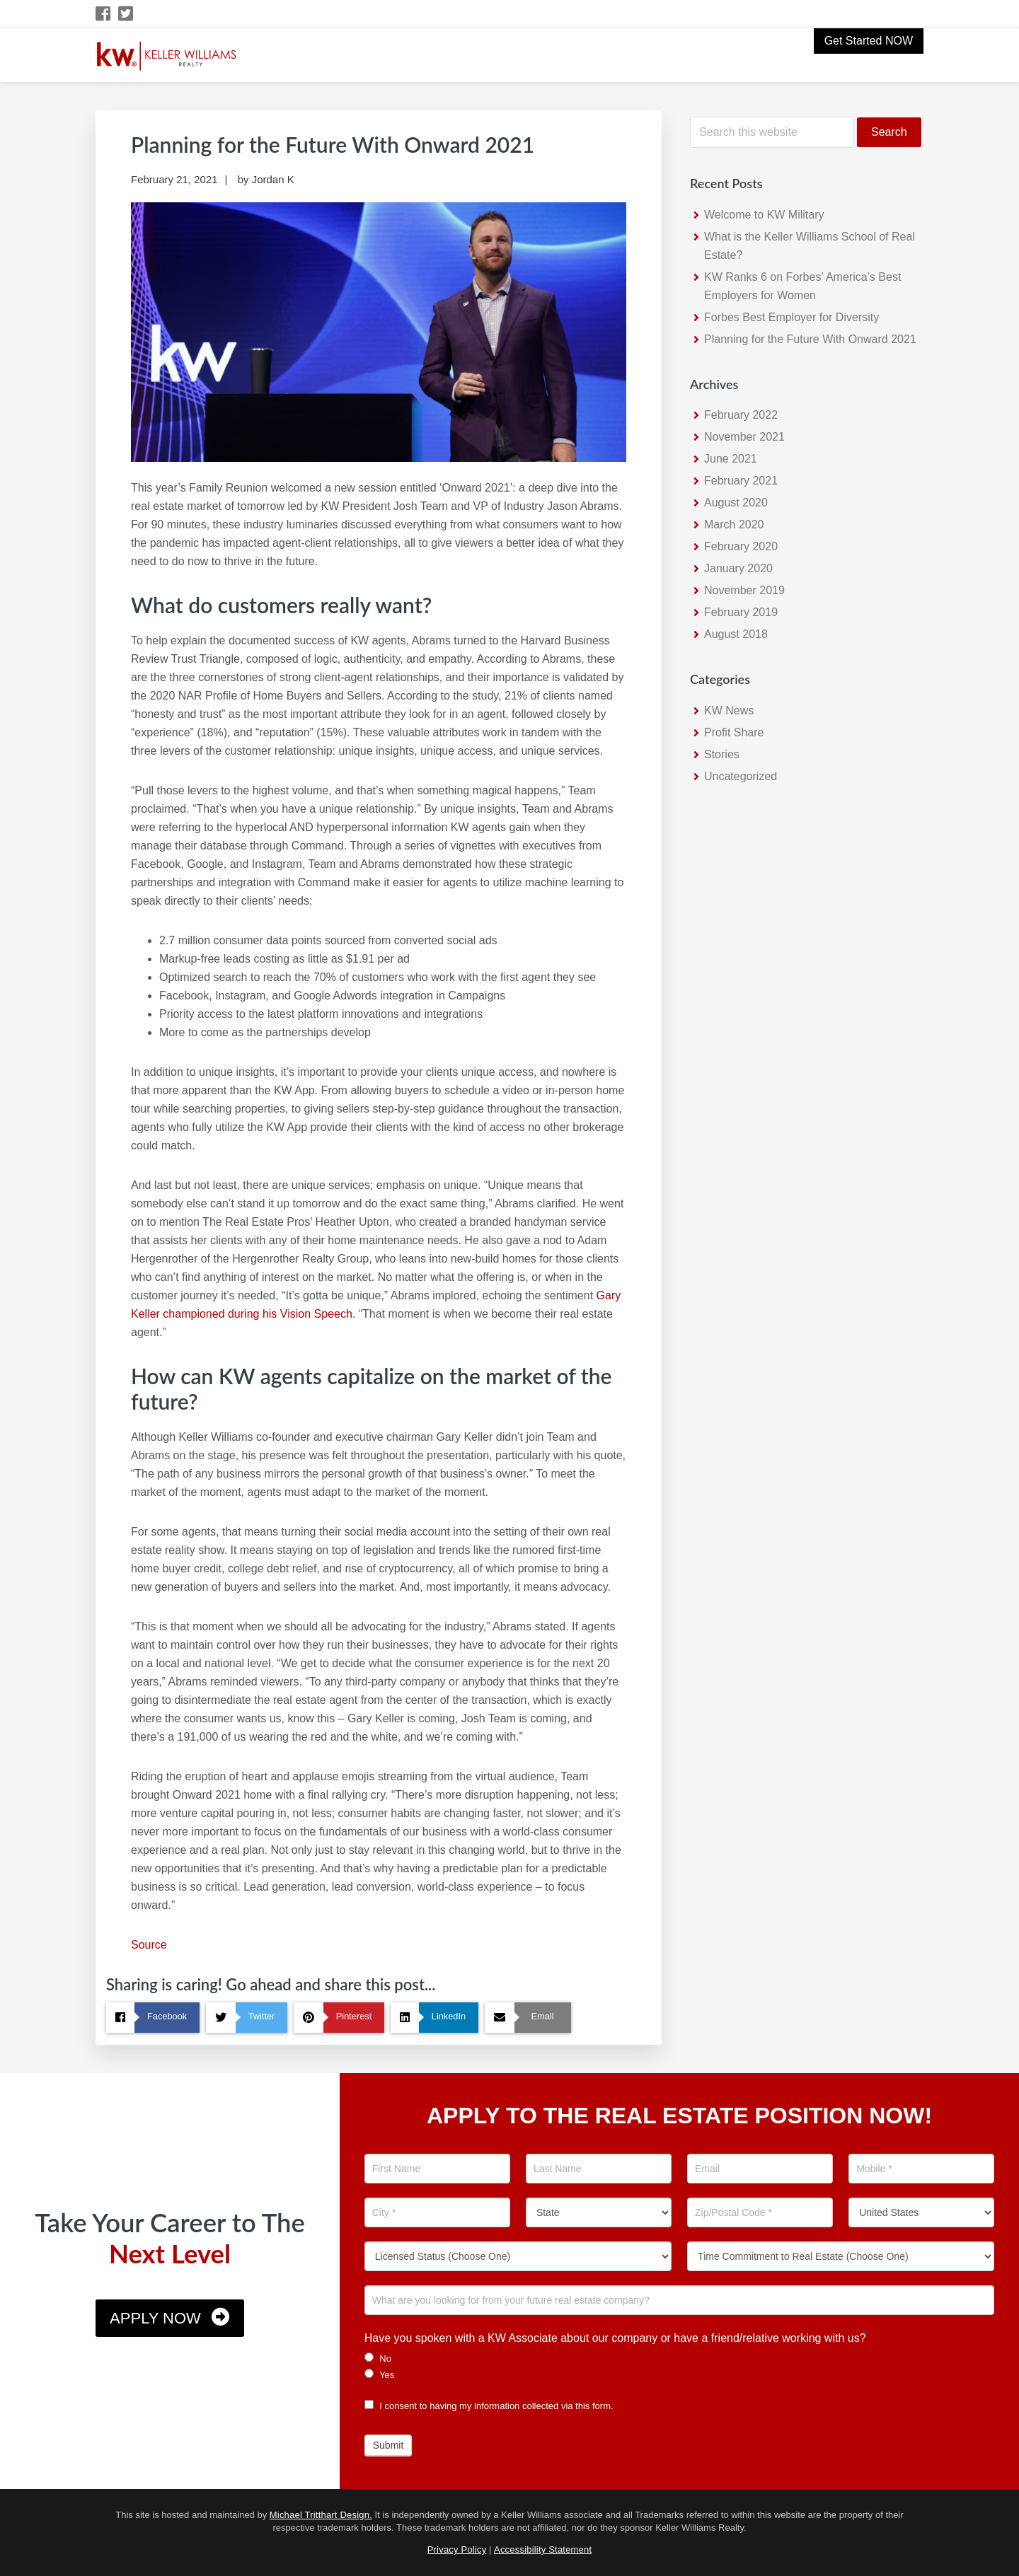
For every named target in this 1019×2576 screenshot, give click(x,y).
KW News (729, 710)
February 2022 (741, 415)
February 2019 (741, 612)
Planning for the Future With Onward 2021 (810, 339)
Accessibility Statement (543, 2549)
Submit (388, 2445)
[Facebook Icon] (104, 13)
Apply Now (155, 2318)
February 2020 (741, 546)
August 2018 (736, 634)
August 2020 (736, 503)
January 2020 (738, 568)
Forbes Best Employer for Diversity (791, 317)
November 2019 (744, 590)
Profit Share (734, 732)
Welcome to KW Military (764, 215)
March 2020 (734, 524)
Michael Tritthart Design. (321, 2515)
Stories (721, 754)
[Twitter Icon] (126, 13)
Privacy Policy (457, 2549)
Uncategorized (740, 776)
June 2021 (730, 459)
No (377, 2358)
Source (149, 1945)
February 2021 (741, 481)
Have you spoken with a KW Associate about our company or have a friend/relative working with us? (615, 2338)
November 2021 (744, 437)
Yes (379, 2374)
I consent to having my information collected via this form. (489, 2406)
